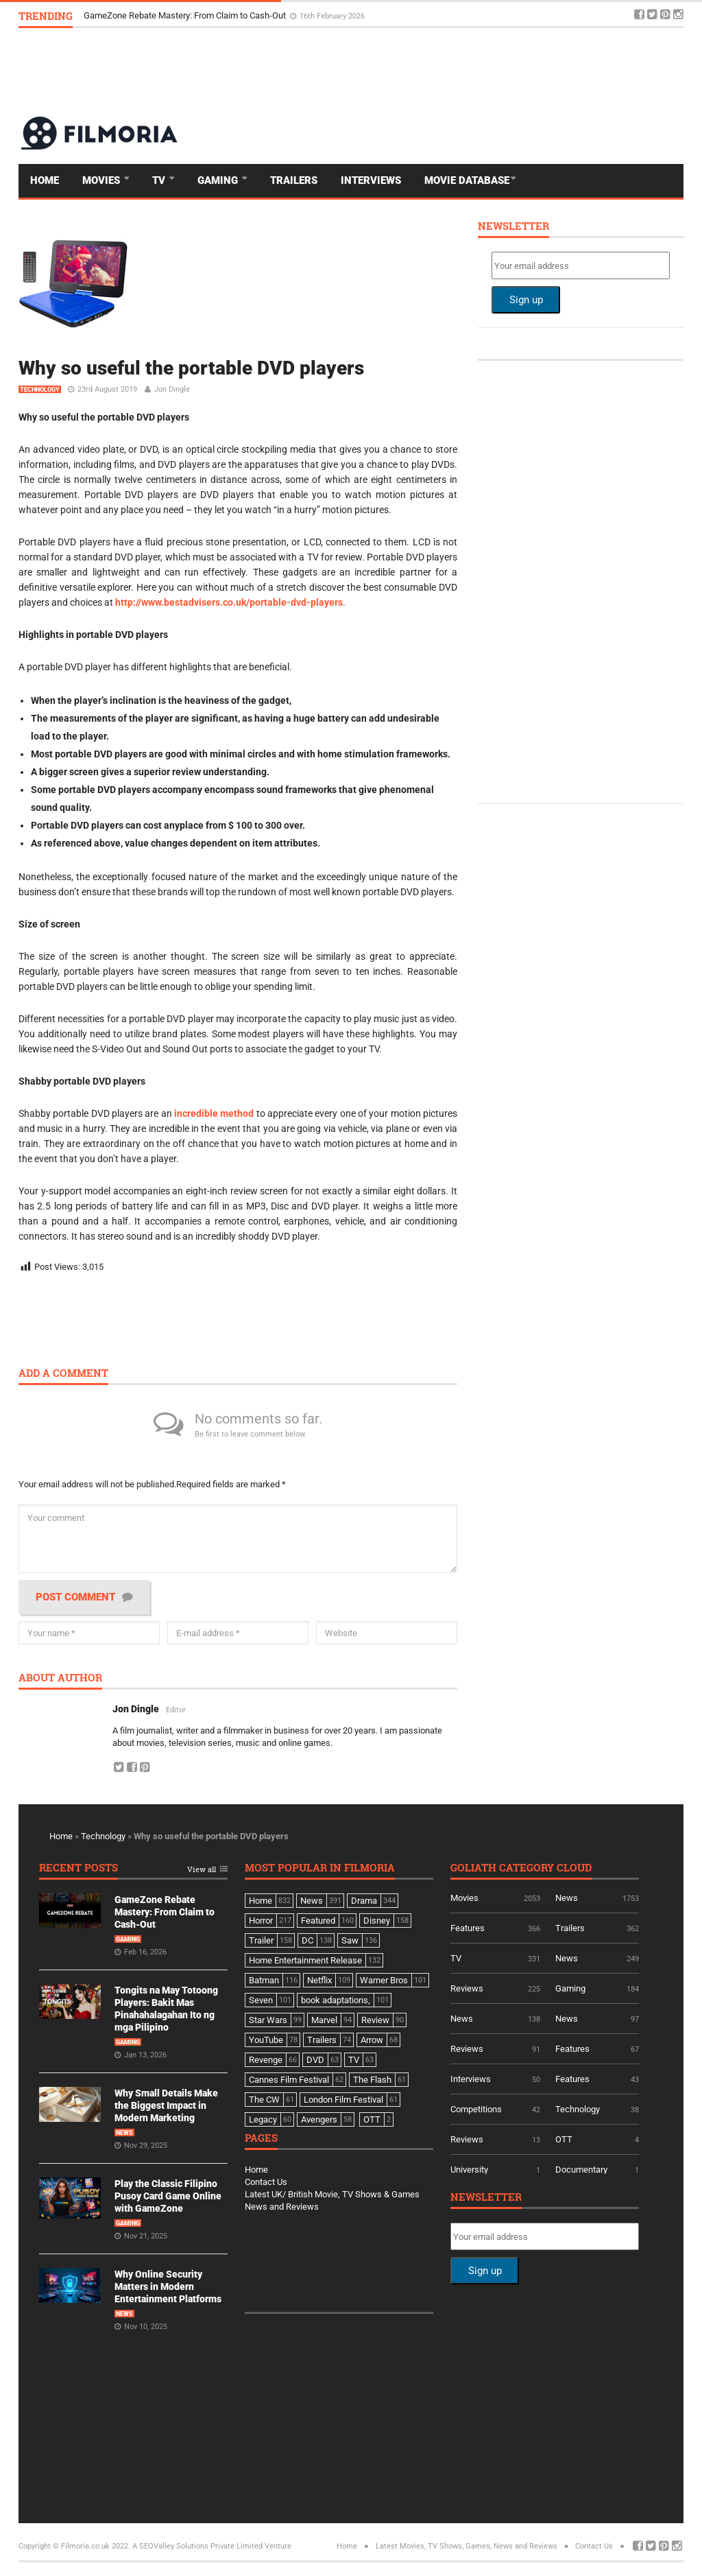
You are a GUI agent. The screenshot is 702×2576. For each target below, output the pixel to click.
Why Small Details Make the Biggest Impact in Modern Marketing (166, 2105)
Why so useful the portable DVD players (191, 368)
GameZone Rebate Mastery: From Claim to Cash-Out (186, 15)
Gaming (219, 180)
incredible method (214, 1113)
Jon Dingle (172, 389)
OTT (563, 2139)
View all (201, 1869)
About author (60, 1678)
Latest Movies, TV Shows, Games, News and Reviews (466, 2546)
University (469, 2169)
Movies (102, 180)
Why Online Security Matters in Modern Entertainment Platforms (167, 2286)
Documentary (581, 2169)
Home (44, 180)
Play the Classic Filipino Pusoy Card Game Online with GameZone (167, 2196)
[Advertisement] (433, 71)
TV (160, 180)
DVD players (120, 753)
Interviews (371, 180)
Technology (40, 389)
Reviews (466, 1988)
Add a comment (63, 1374)
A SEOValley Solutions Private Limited (197, 2546)
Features (467, 1928)
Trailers (293, 180)
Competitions (476, 2109)
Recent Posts (78, 1868)
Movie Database (466, 180)
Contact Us (266, 2182)
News (124, 2132)
